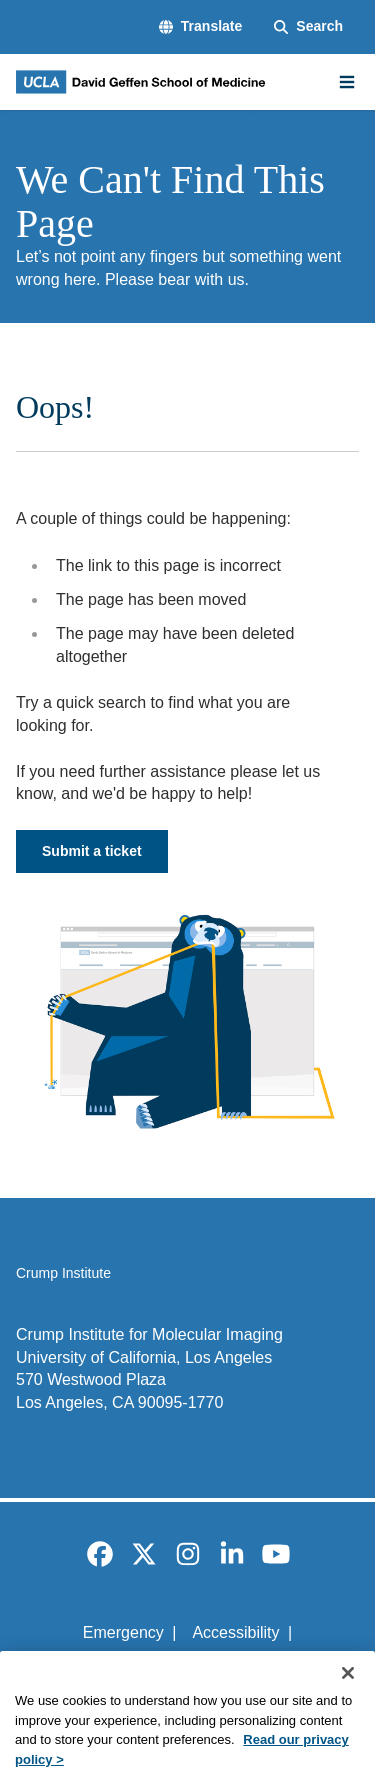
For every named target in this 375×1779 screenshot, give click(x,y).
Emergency (123, 1632)
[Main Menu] (347, 82)
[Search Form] (308, 27)
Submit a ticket (92, 851)
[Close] (348, 1692)
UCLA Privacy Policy (181, 1666)
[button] (200, 27)
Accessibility (235, 1632)
